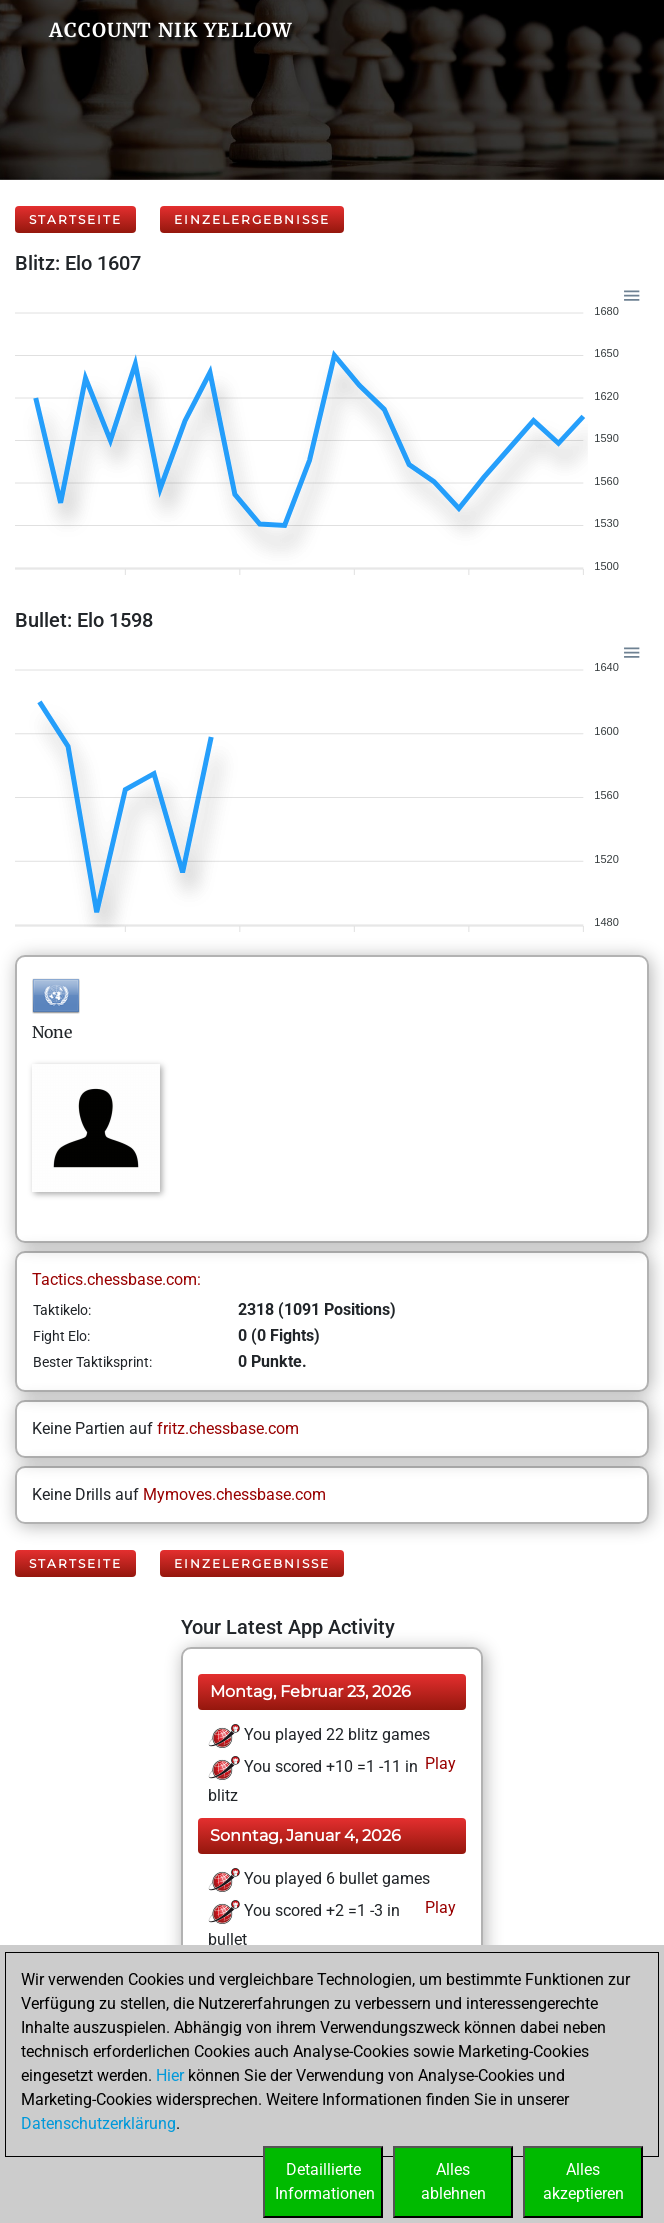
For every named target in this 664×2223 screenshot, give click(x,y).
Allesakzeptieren (583, 2181)
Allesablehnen (453, 2181)
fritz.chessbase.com (228, 1428)
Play (438, 1763)
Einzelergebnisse (252, 219)
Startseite (75, 219)
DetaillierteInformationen (325, 2181)
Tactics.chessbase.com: (116, 1279)
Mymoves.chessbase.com (234, 1494)
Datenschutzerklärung (98, 2123)
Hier (170, 2075)
